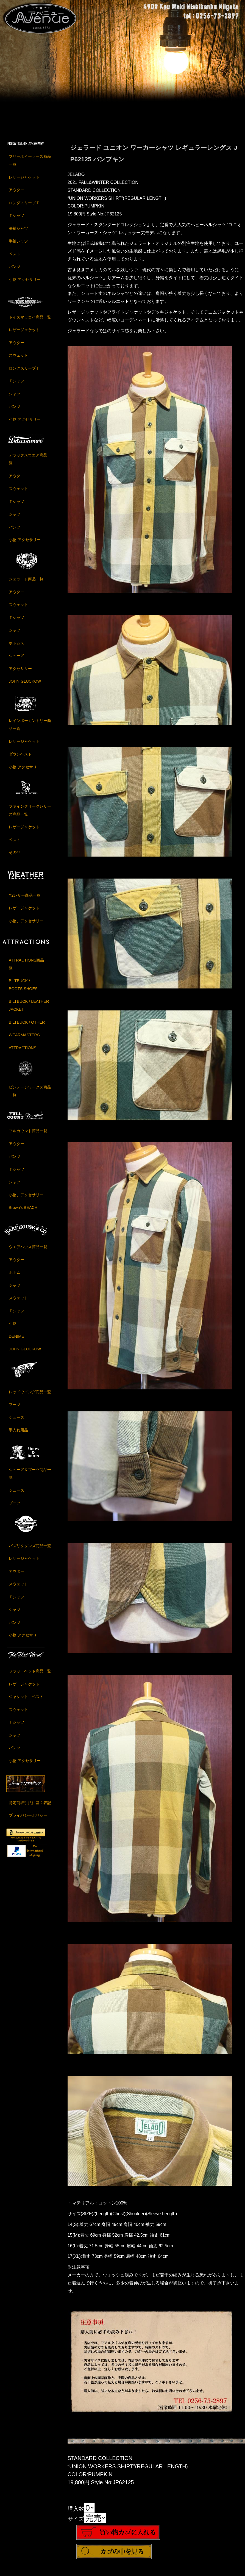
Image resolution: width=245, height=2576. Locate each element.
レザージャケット (24, 182)
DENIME (16, 1341)
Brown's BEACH (23, 1213)
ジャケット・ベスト (26, 1702)
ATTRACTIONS (22, 1053)
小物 (12, 1329)
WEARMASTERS (24, 1040)
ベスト (14, 259)
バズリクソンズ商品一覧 (30, 1551)
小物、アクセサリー (26, 926)
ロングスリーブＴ (24, 208)
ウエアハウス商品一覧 (28, 1252)
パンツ (14, 272)
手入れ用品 (18, 1435)
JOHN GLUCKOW (25, 687)
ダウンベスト (20, 759)
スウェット (18, 361)
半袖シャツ (18, 246)
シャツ (14, 399)
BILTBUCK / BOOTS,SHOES (23, 990)
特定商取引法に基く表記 (30, 1808)
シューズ (16, 661)
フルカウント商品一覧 (28, 1136)
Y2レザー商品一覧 (25, 900)
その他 (14, 857)
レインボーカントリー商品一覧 (30, 730)
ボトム (14, 1278)
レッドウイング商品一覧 (30, 1397)
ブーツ (14, 1410)
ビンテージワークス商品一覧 (30, 1096)
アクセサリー (20, 674)
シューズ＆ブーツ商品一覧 (30, 1479)
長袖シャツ (18, 233)
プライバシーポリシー (28, 1821)
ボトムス (16, 648)
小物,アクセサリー (25, 284)
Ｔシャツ (16, 221)
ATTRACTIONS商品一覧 (28, 969)
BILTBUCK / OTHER (27, 1027)
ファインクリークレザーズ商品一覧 (30, 815)
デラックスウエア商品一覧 (30, 464)
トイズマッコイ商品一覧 (30, 322)
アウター (16, 195)
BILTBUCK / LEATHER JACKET (29, 1011)
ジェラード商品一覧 (26, 584)
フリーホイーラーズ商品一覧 (30, 166)
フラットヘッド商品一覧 (30, 1676)
